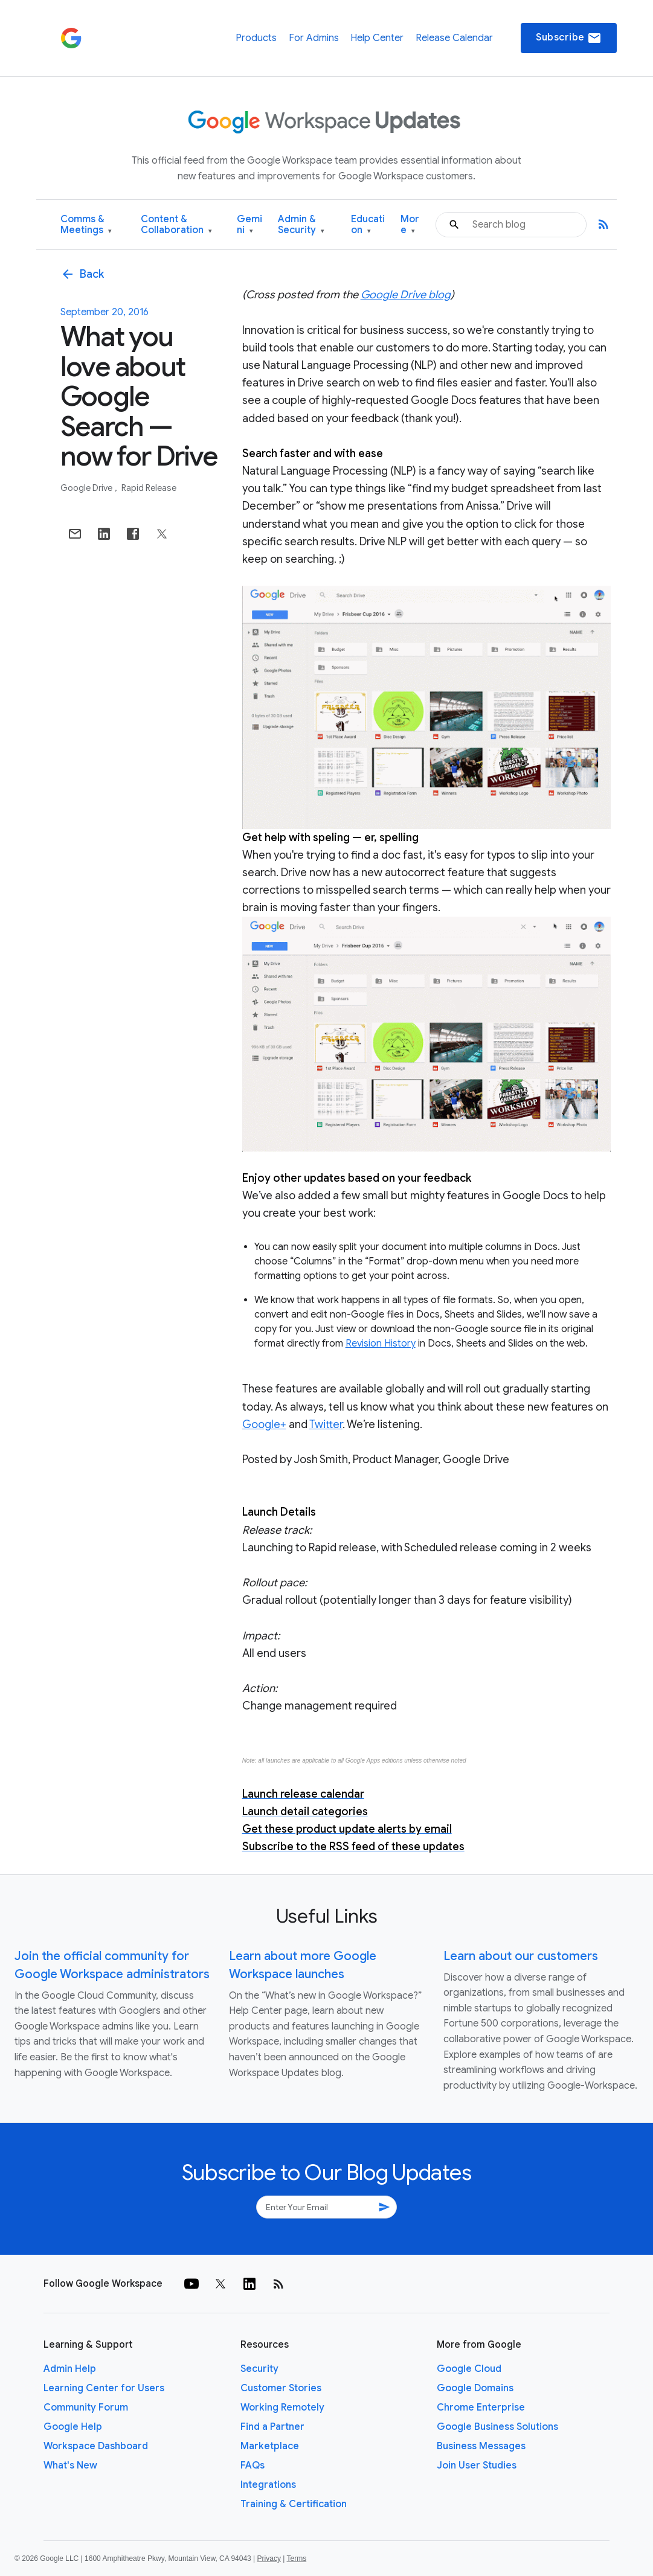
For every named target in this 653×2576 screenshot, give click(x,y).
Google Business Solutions (497, 2427)
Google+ (264, 1424)
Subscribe (569, 38)
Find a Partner (272, 2427)
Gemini (249, 225)
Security (259, 2369)
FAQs (252, 2465)
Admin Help (69, 2369)
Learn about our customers (520, 1956)
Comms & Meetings (86, 225)
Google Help (72, 2427)
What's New (70, 2465)
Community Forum (85, 2407)
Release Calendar (454, 38)
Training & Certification (293, 2504)
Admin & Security (301, 225)
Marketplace (269, 2446)
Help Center (377, 38)
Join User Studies (476, 2465)
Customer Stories (280, 2388)
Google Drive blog (406, 294)
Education (368, 225)
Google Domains (475, 2388)
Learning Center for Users (103, 2388)
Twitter (326, 1424)
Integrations (268, 2485)
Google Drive (87, 487)
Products (256, 38)
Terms (296, 2558)
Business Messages (481, 2446)
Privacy (269, 2558)
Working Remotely (282, 2407)
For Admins (314, 38)
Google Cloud (469, 2369)
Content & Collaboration (176, 225)
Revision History (381, 1344)
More (409, 225)
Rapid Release (148, 487)
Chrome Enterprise (481, 2407)
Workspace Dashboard (95, 2446)
